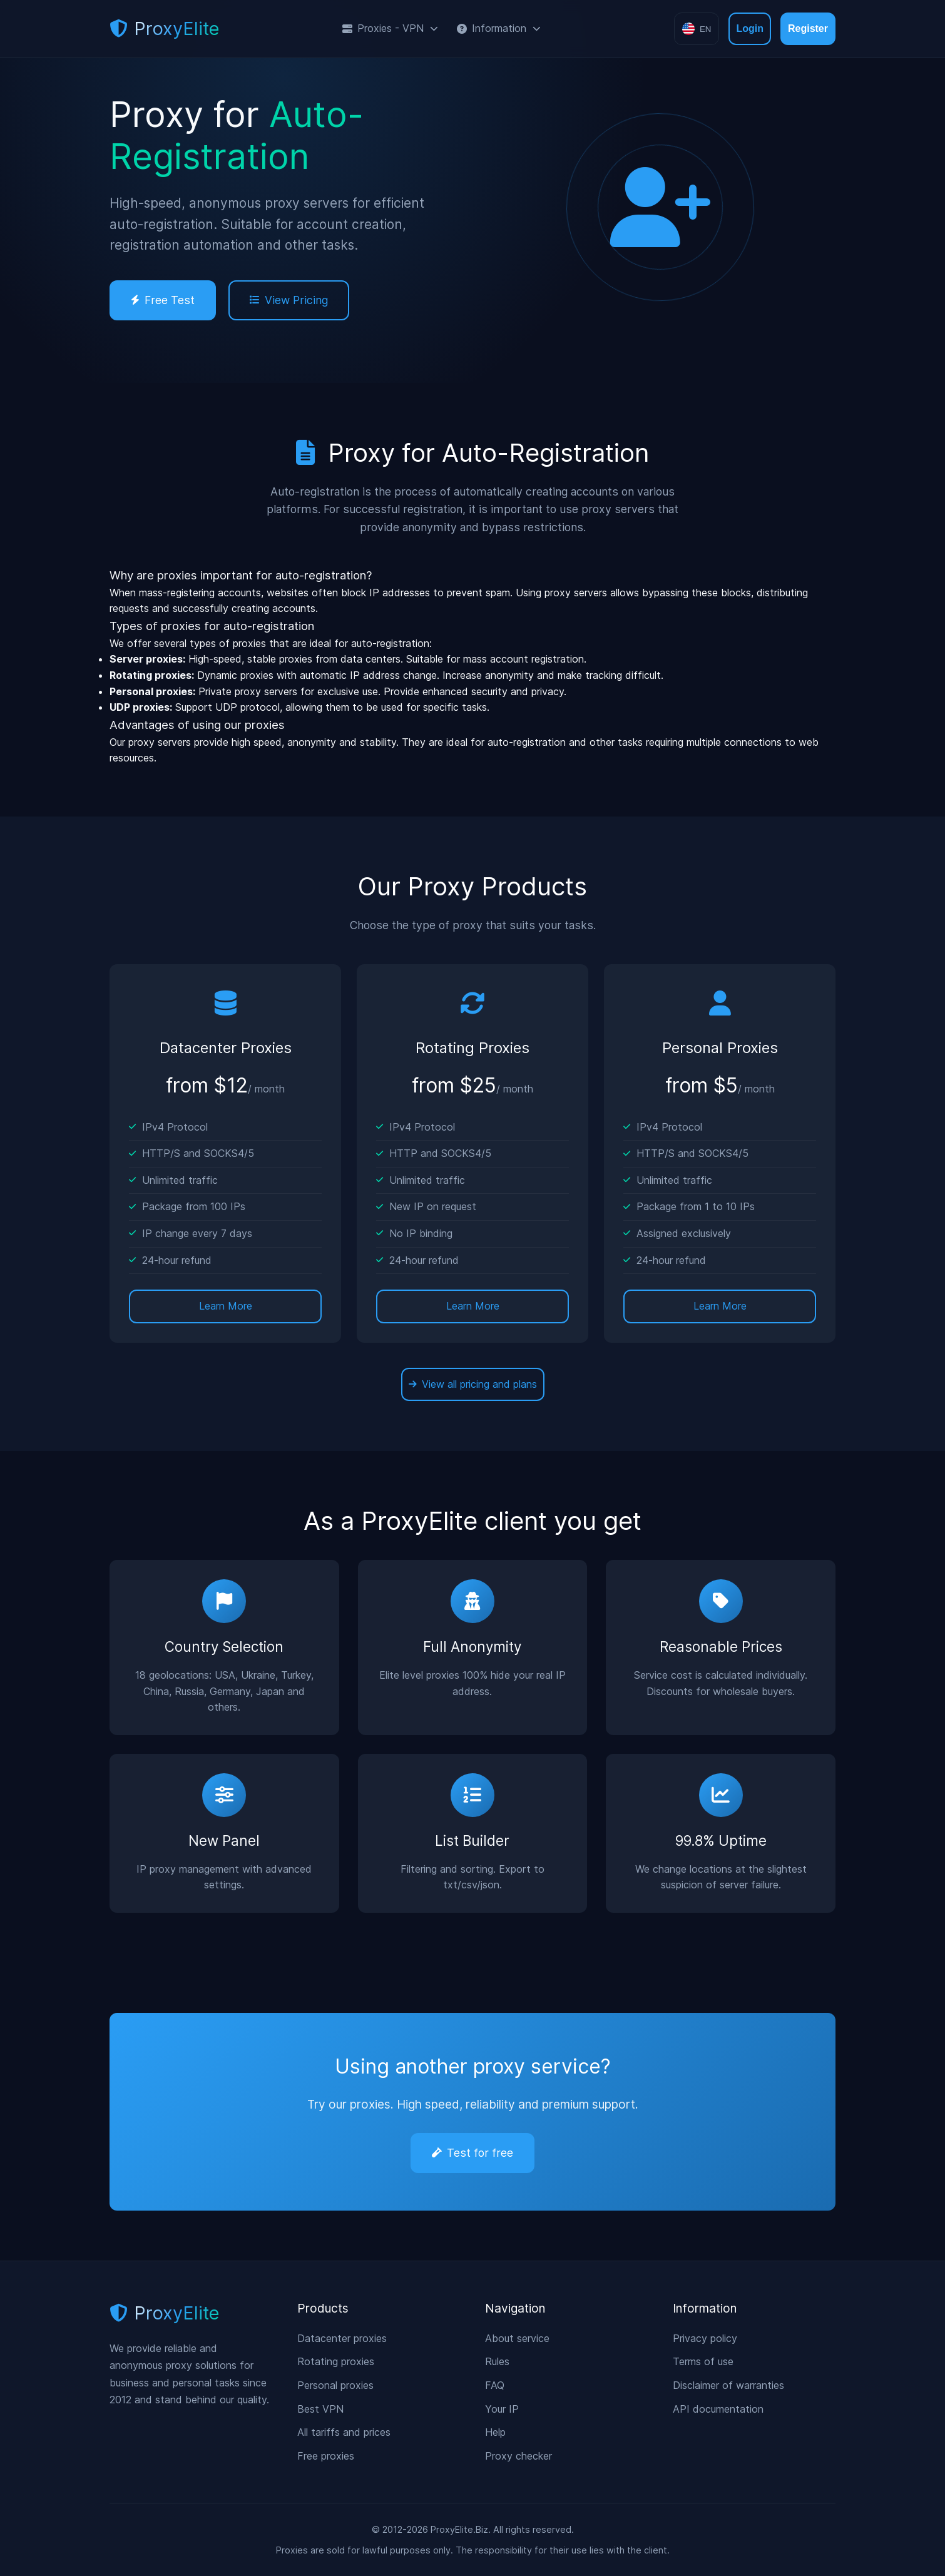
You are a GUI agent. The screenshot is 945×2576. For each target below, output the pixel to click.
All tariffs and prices (344, 2432)
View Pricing (289, 300)
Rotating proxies (335, 2361)
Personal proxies (335, 2385)
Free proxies (325, 2456)
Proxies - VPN (390, 28)
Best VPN (320, 2409)
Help (495, 2432)
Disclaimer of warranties (728, 2385)
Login (750, 28)
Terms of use (703, 2361)
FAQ (494, 2385)
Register (808, 28)
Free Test (163, 300)
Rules (497, 2361)
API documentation (718, 2409)
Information (499, 28)
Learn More (225, 1306)
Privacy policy (705, 2338)
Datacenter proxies (342, 2338)
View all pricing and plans (473, 1384)
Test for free (472, 2152)
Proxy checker (518, 2456)
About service (517, 2338)
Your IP (502, 2409)
